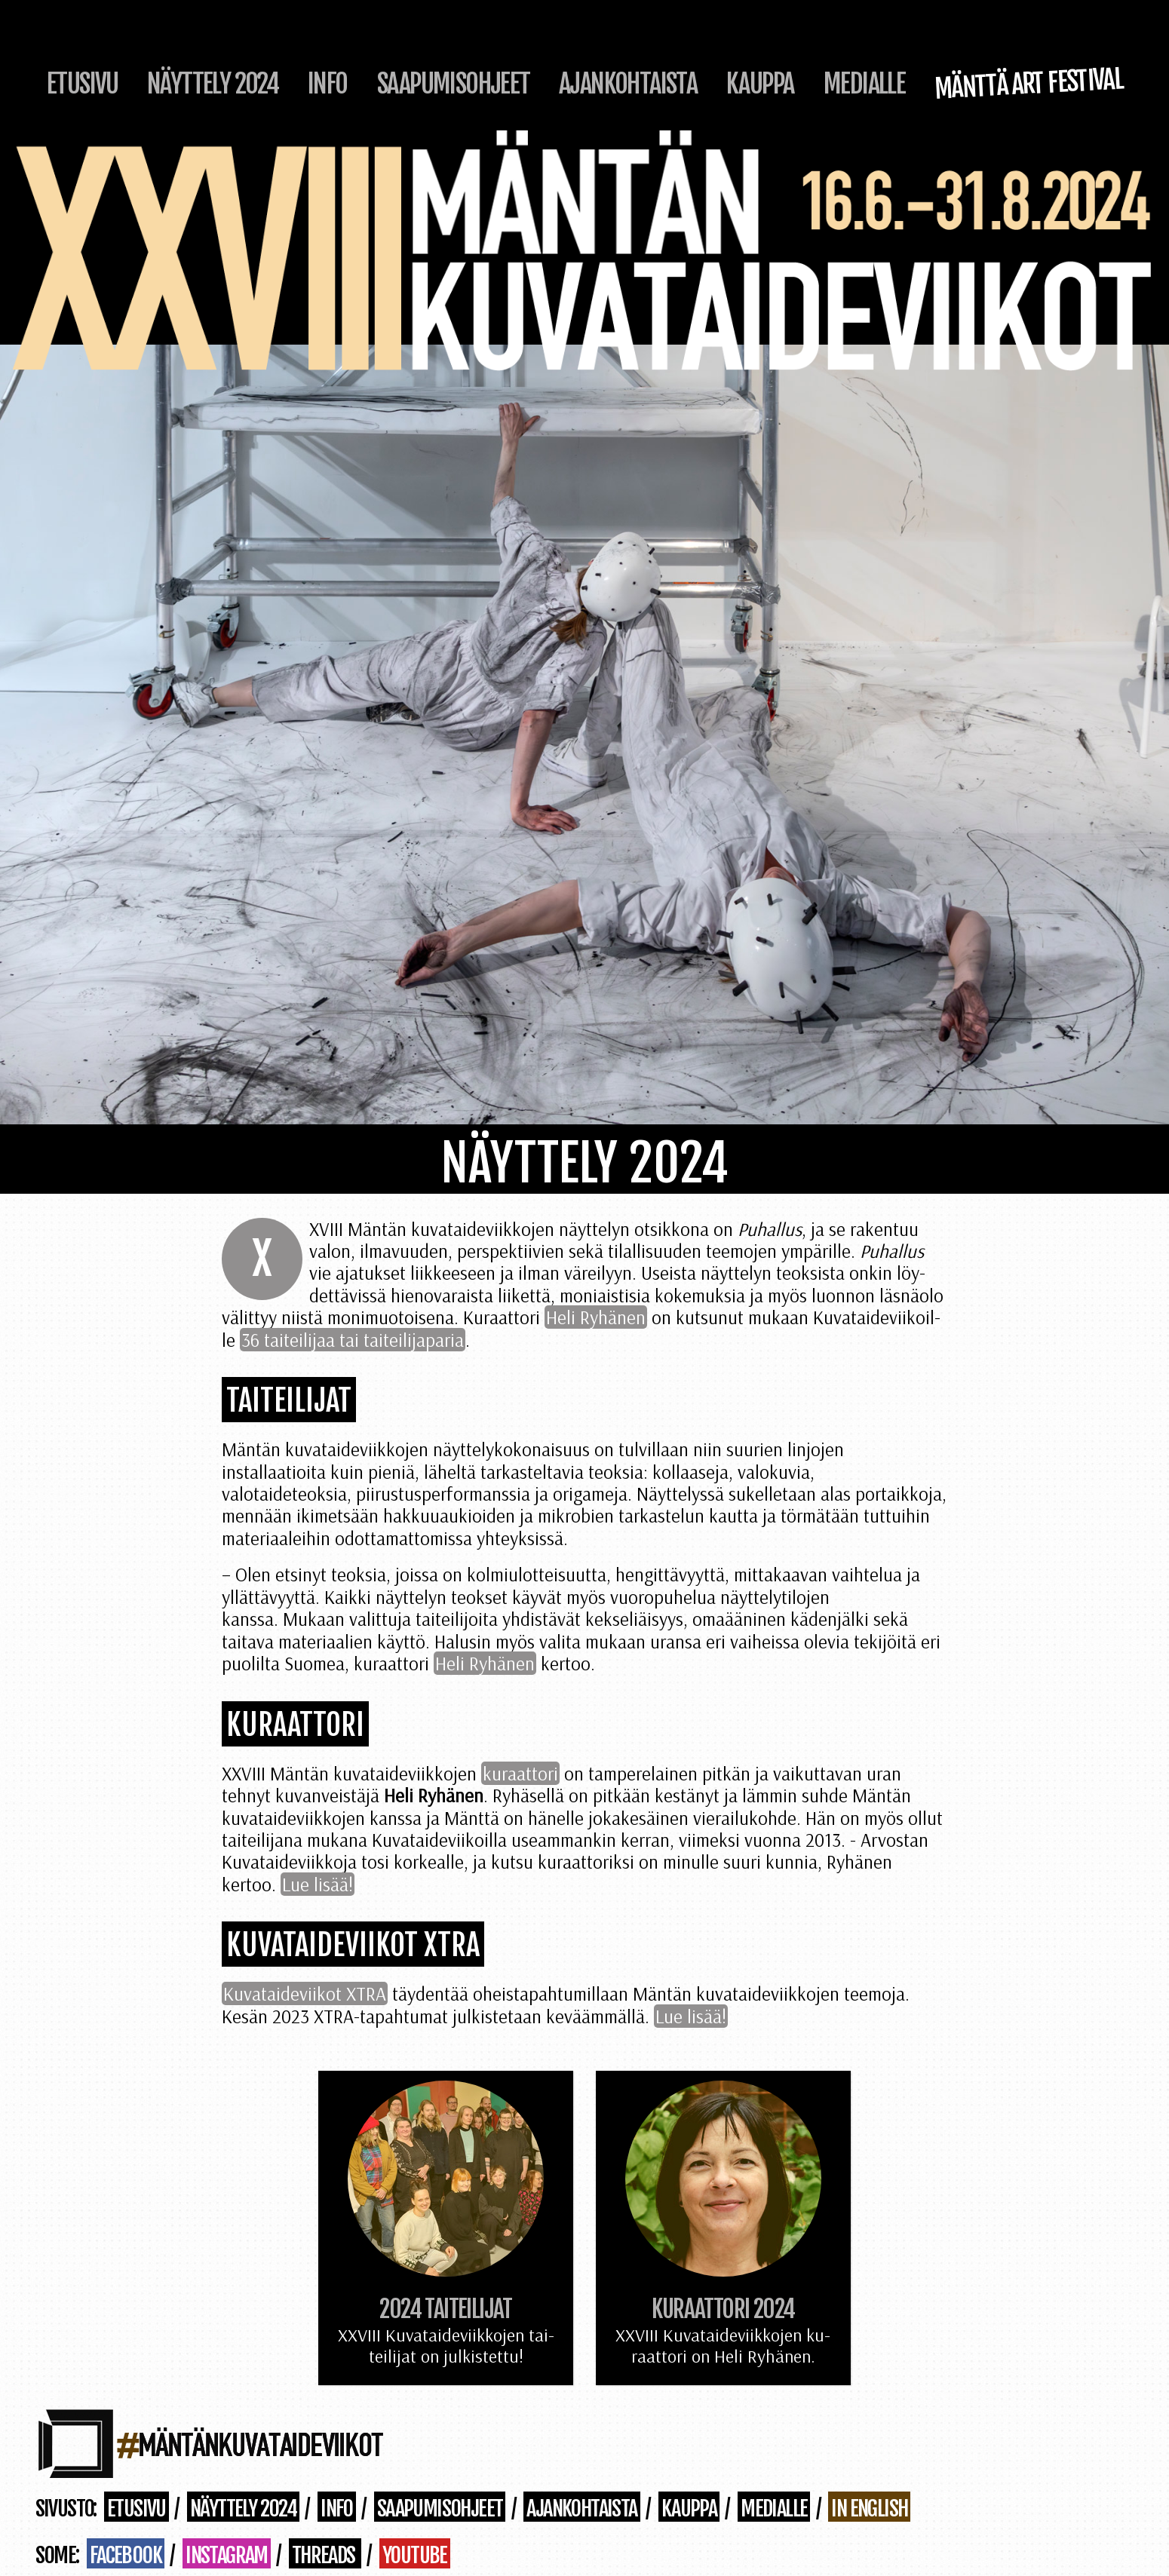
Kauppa (759, 83)
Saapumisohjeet (453, 83)
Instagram (227, 2554)
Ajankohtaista (628, 83)
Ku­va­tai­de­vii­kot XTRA (304, 1993)
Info (328, 83)
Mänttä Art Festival (1029, 84)
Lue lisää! (317, 1884)
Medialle (864, 83)
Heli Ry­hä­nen (596, 1317)
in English (869, 2508)
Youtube (414, 2554)
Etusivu (82, 83)
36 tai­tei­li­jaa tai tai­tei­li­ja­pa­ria (352, 1339)
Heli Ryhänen (485, 1663)
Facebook (125, 2554)
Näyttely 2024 (212, 83)
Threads (325, 2554)
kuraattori (520, 1773)
